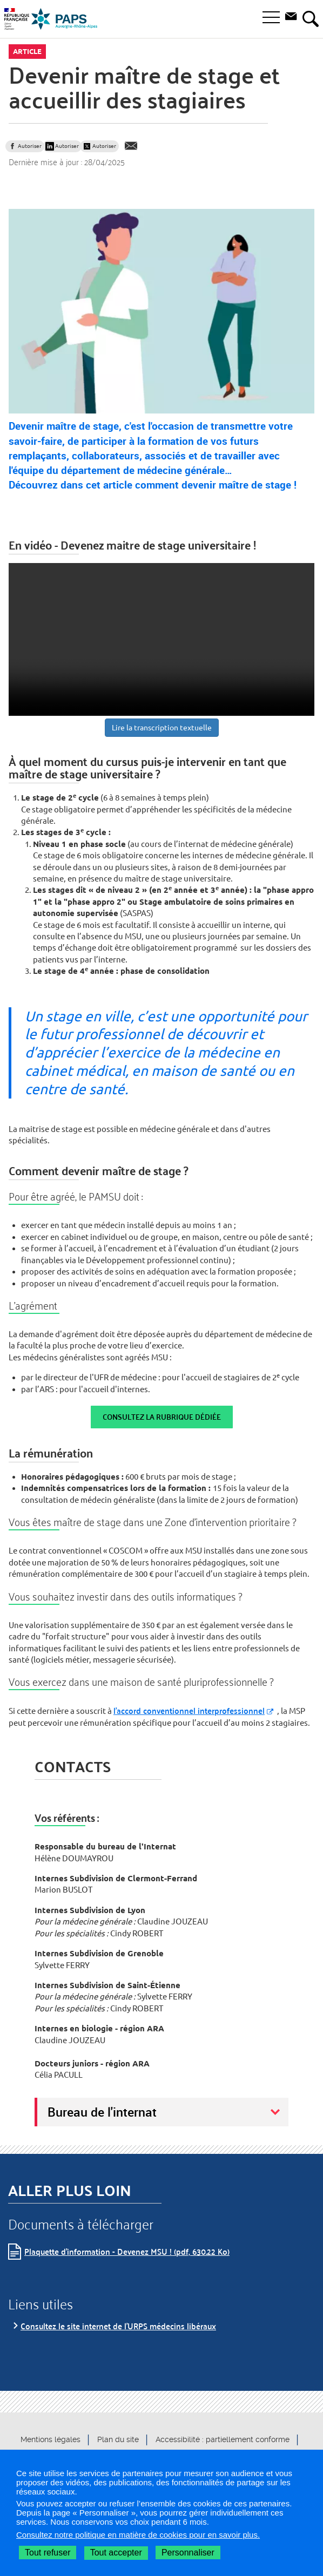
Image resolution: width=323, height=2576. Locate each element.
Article (27, 51)
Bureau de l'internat (102, 2111)
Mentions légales (50, 2439)
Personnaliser (188, 2552)
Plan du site (118, 2439)
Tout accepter (116, 2552)
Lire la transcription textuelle (162, 727)
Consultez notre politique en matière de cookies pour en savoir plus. (138, 2534)
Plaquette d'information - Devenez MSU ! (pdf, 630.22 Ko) (127, 2251)
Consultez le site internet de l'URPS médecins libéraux (118, 2326)
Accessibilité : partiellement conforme (223, 2439)
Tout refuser (47, 2552)
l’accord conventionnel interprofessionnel (189, 1710)
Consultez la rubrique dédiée (162, 1416)
